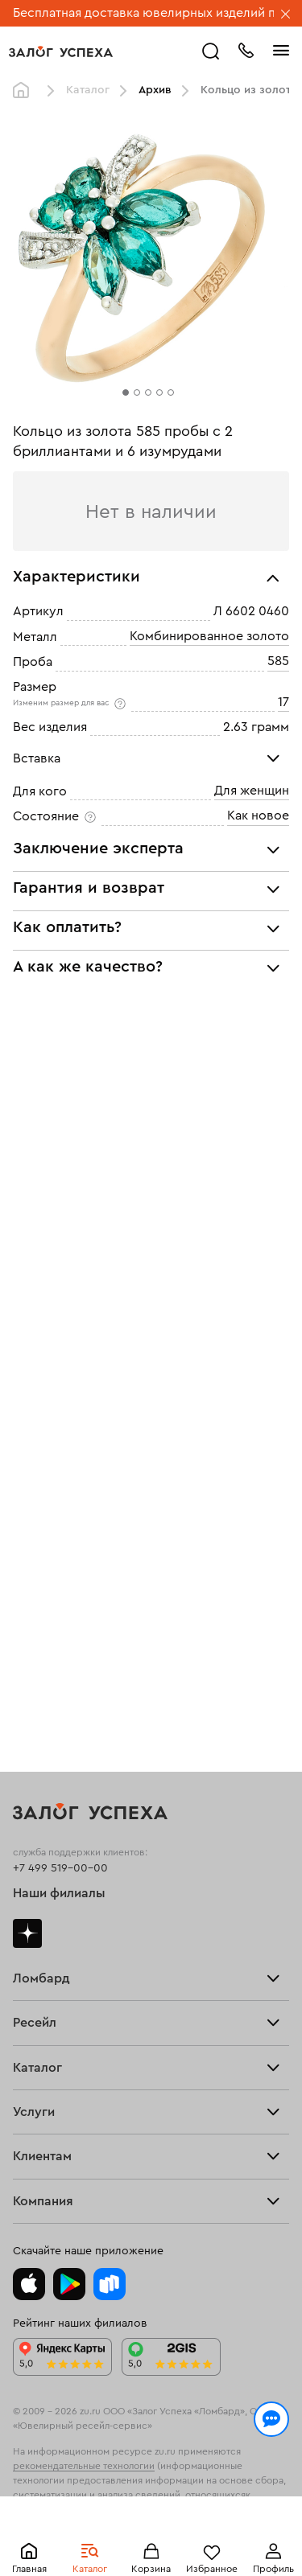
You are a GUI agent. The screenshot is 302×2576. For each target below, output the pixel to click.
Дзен (27, 1933)
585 (278, 661)
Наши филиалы (59, 1893)
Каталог (88, 90)
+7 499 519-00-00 (60, 1868)
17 (283, 702)
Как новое (258, 815)
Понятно (151, 2537)
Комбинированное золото (209, 636)
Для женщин (251, 790)
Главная (25, 91)
